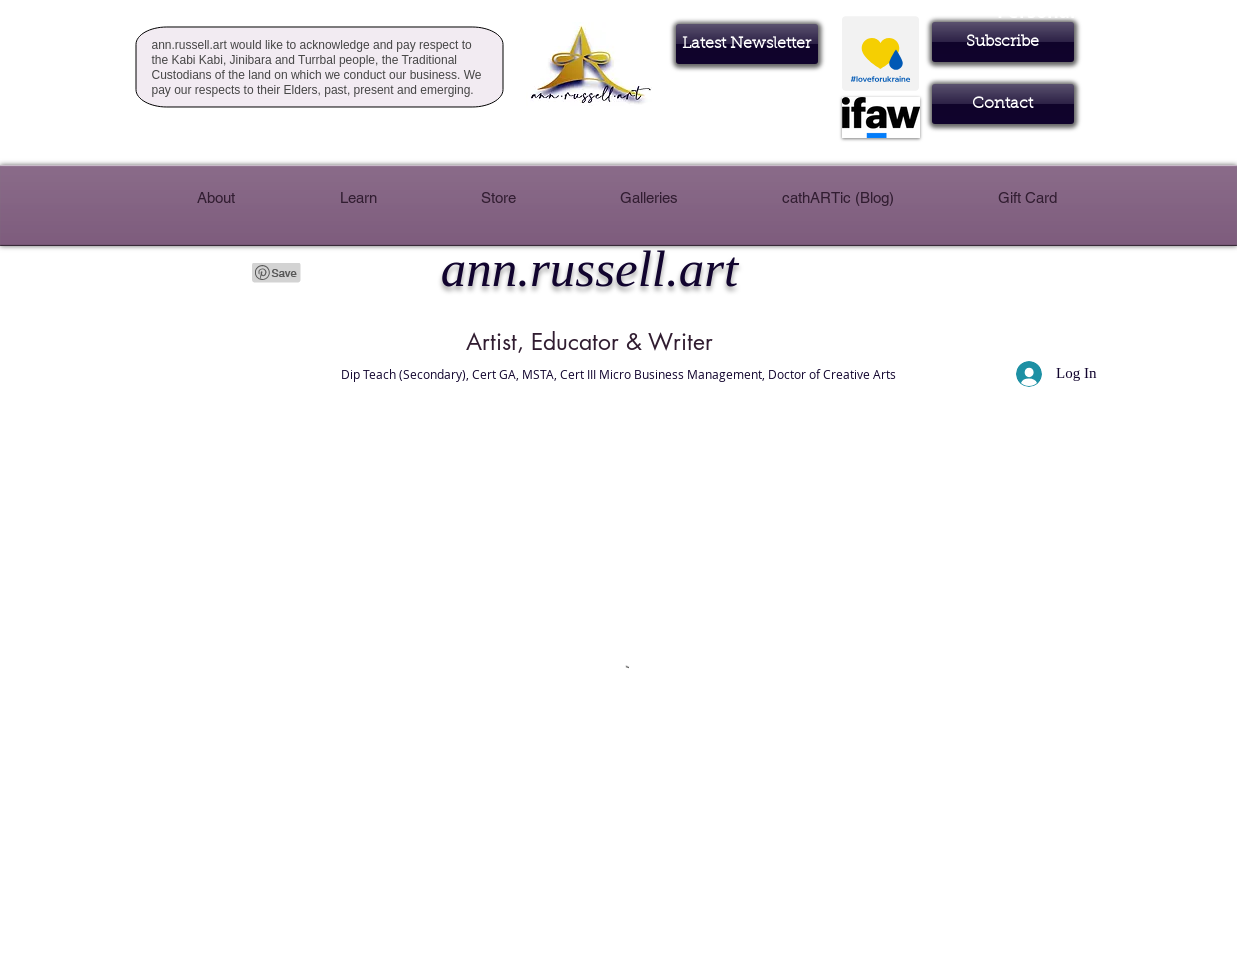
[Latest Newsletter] (747, 44)
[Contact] (1003, 104)
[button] (1003, 42)
